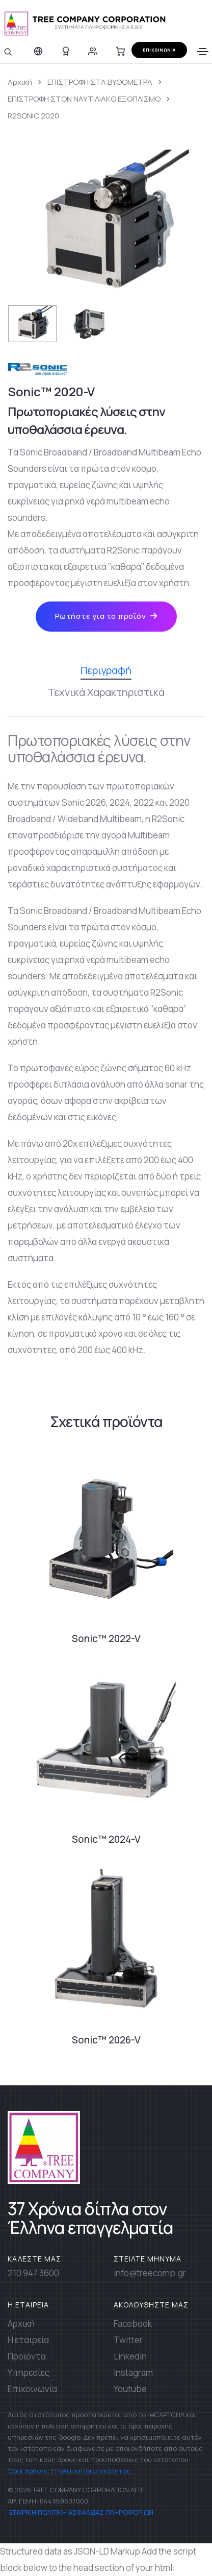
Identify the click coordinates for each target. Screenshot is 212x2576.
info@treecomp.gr (150, 2273)
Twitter (128, 2340)
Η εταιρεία (28, 2340)
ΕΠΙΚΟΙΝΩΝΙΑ (159, 50)
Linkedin (130, 2356)
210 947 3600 (33, 2273)
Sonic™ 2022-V (106, 1638)
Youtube (130, 2389)
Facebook (133, 2323)
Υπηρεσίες (28, 2372)
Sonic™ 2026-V (106, 2040)
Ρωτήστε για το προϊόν (106, 616)
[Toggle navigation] (202, 51)
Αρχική (20, 82)
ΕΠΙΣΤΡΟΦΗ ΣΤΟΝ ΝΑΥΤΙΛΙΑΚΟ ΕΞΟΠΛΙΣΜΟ (84, 98)
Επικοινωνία (32, 2389)
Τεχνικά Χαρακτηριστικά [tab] (106, 692)
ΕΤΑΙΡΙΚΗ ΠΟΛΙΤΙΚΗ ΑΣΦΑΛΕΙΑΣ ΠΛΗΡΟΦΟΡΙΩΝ (80, 2512)
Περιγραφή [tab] (106, 671)
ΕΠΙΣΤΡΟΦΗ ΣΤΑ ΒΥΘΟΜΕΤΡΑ (99, 82)
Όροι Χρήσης (28, 2470)
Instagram (133, 2372)
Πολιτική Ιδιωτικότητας (93, 2470)
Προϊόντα (27, 2356)
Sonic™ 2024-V (106, 1839)
